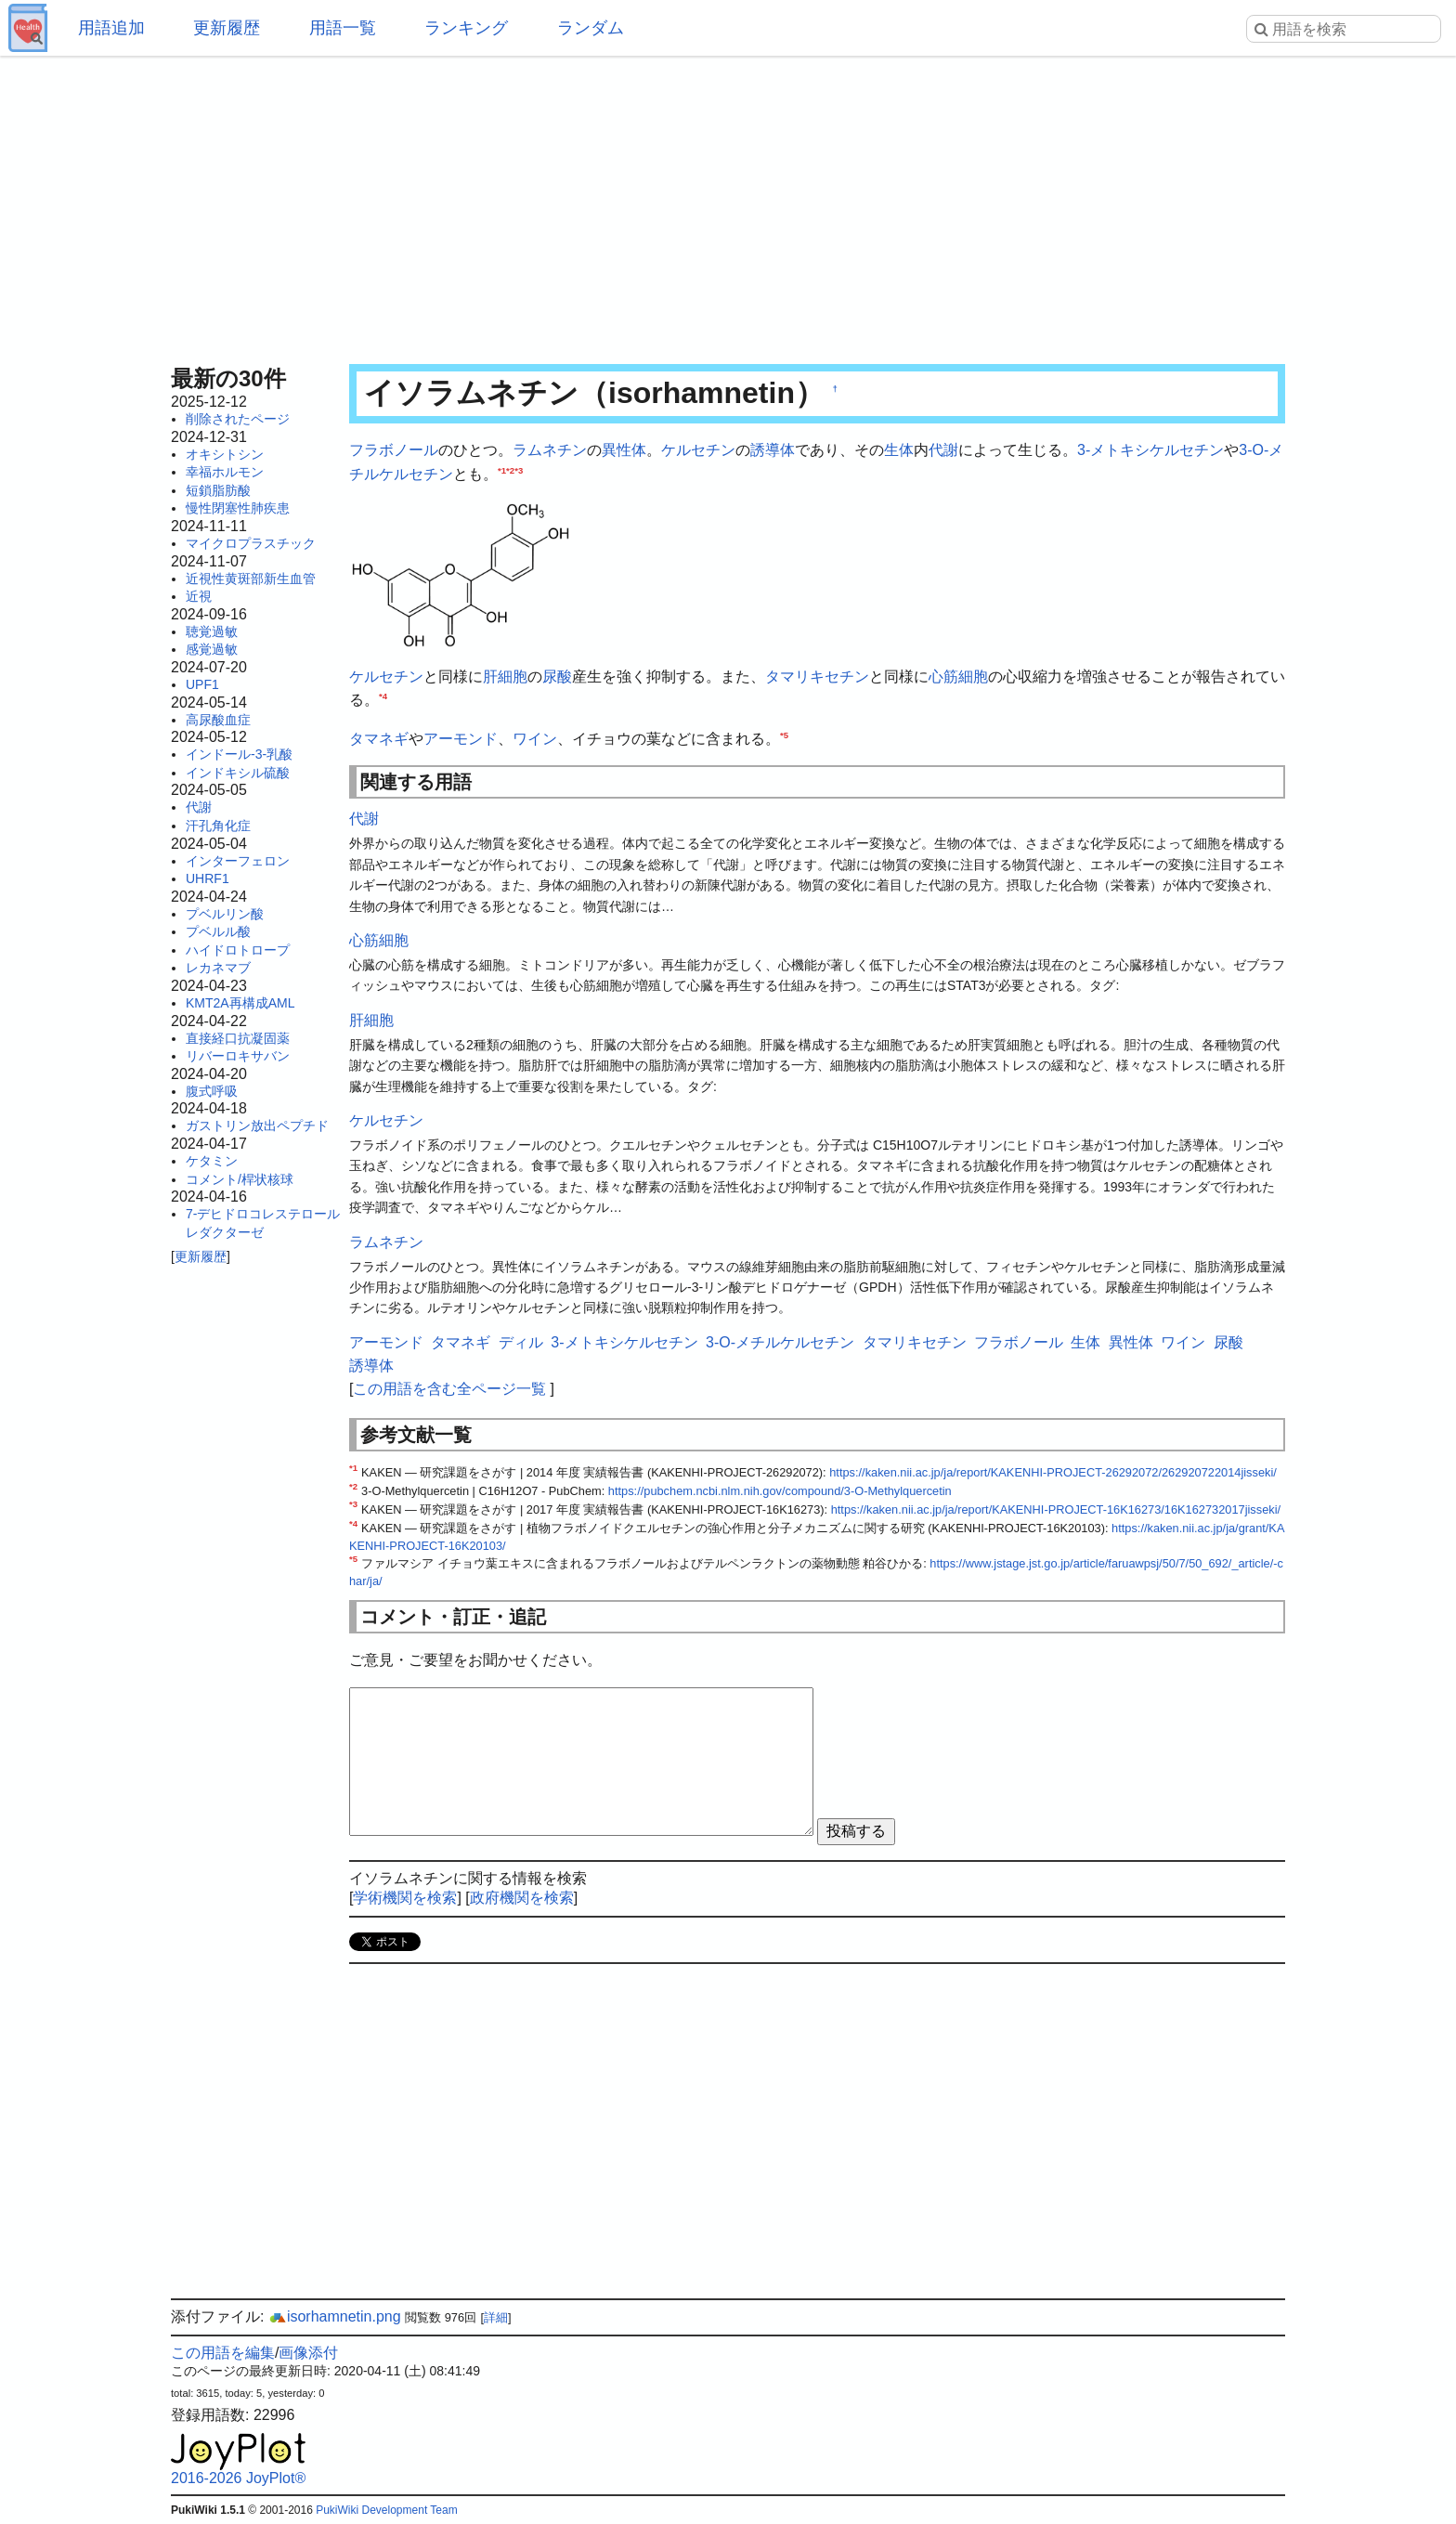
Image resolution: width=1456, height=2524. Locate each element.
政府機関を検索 (522, 1898)
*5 (784, 735)
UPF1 (202, 684)
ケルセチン (698, 450)
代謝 (199, 807)
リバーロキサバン (238, 1055)
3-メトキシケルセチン (1150, 450)
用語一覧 (342, 28)
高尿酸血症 (218, 719)
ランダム (590, 28)
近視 (199, 596)
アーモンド (460, 739)
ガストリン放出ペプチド (257, 1125)
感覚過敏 (212, 649)
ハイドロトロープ (238, 950)
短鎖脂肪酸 (218, 490)
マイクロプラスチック (251, 543)
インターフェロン (238, 860)
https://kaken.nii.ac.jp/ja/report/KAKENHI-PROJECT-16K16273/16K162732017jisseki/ (1055, 1509)
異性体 (624, 450)
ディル (521, 1342)
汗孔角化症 (218, 825)
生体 (899, 450)
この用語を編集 (223, 2353)
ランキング (466, 28)
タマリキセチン (817, 676)
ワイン (535, 739)
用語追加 (111, 28)
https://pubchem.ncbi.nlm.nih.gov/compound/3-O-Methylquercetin (780, 1491)
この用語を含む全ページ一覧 (449, 1389)
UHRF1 (207, 878)
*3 (518, 469)
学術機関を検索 (405, 1898)
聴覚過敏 (212, 631)
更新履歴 (226, 28)
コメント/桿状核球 (239, 1179)
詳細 (496, 2317)
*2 (510, 469)
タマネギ (379, 739)
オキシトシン (225, 454)
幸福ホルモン (225, 471)
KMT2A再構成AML (240, 1002)
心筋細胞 (958, 676)
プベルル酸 (218, 931)
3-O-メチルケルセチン (780, 1342)
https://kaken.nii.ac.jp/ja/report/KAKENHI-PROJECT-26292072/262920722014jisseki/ (1053, 1472)
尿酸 (557, 676)
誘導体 (772, 450)
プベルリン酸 (225, 913)
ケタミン (212, 1160)
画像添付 (308, 2353)
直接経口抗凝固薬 (238, 1038)
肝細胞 (505, 676)
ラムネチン (550, 450)
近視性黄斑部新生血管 (251, 578)
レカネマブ (218, 967)
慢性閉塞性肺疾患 (238, 508)
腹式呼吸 (212, 1091)
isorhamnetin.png (334, 2316)
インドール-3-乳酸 (239, 754)
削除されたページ (238, 418)
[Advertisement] (728, 204)
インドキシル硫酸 (238, 772)
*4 (383, 696)
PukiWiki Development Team (387, 2510)
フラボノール (393, 450)
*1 (502, 469)
